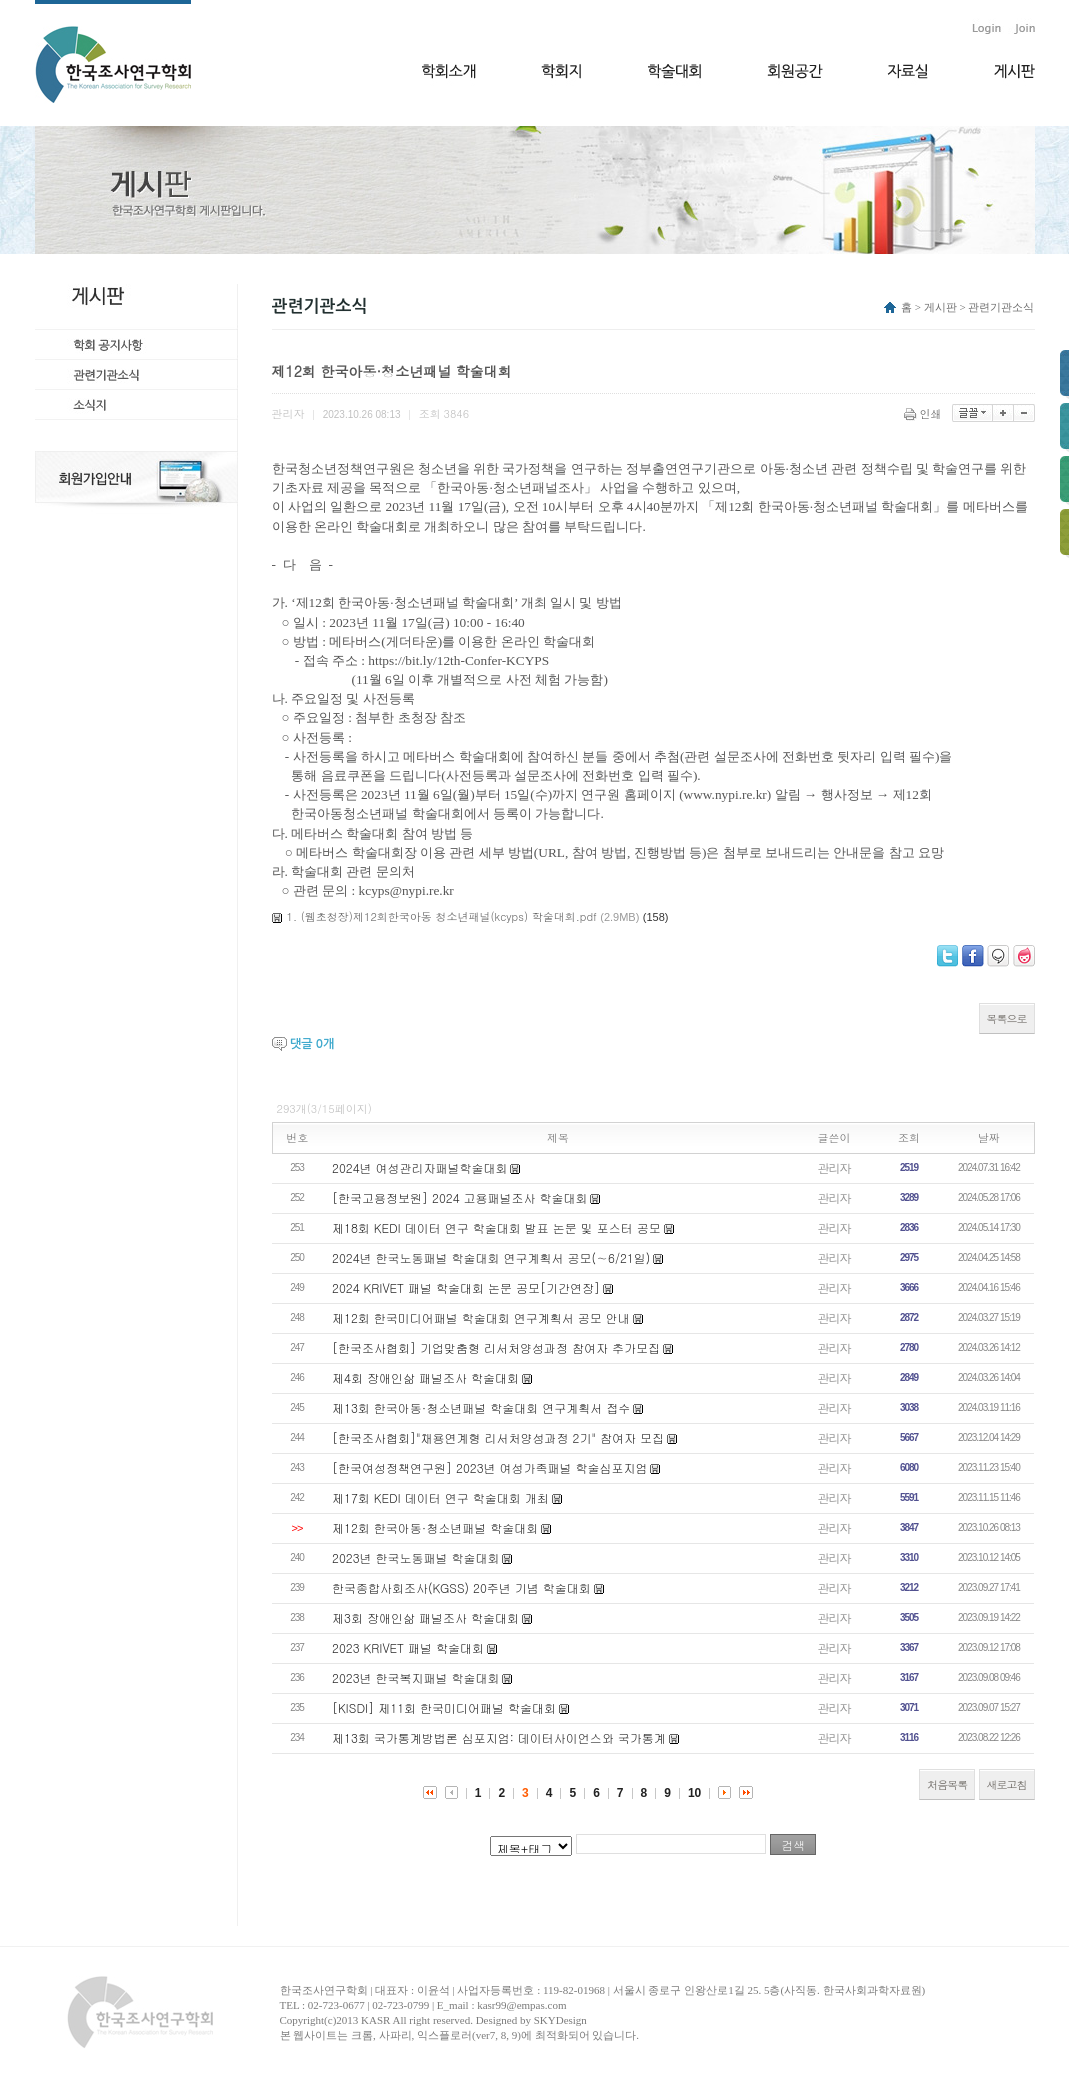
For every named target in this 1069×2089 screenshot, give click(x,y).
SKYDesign (560, 2020)
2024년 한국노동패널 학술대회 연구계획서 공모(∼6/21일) (491, 1257)
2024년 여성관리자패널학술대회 (420, 1167)
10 (694, 1793)
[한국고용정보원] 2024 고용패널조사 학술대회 (460, 1197)
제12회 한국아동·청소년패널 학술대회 (435, 1527)
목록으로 (1007, 1018)
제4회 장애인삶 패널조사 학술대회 (425, 1377)
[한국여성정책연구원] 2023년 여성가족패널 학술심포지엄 (490, 1467)
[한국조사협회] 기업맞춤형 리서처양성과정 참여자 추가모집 (496, 1347)
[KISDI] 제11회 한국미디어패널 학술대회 (444, 1707)
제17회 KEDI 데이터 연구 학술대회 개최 (440, 1497)
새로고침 (1007, 1784)
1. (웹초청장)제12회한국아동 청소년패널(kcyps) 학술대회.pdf (442, 916)
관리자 (834, 1167)
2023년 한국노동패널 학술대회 (416, 1557)
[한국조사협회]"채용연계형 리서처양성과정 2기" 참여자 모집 (498, 1437)
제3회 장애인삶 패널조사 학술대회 (425, 1617)
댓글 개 (312, 1044)
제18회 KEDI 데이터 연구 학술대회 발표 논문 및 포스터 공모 (496, 1227)
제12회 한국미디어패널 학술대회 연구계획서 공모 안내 (481, 1317)
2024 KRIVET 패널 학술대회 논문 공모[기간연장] (466, 1287)
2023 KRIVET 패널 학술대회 (408, 1647)
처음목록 (947, 1784)
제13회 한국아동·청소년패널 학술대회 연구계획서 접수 (481, 1407)
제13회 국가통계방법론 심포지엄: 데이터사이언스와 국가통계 (499, 1737)
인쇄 (924, 413)
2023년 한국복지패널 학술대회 (416, 1677)
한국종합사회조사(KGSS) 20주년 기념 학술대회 (461, 1587)
